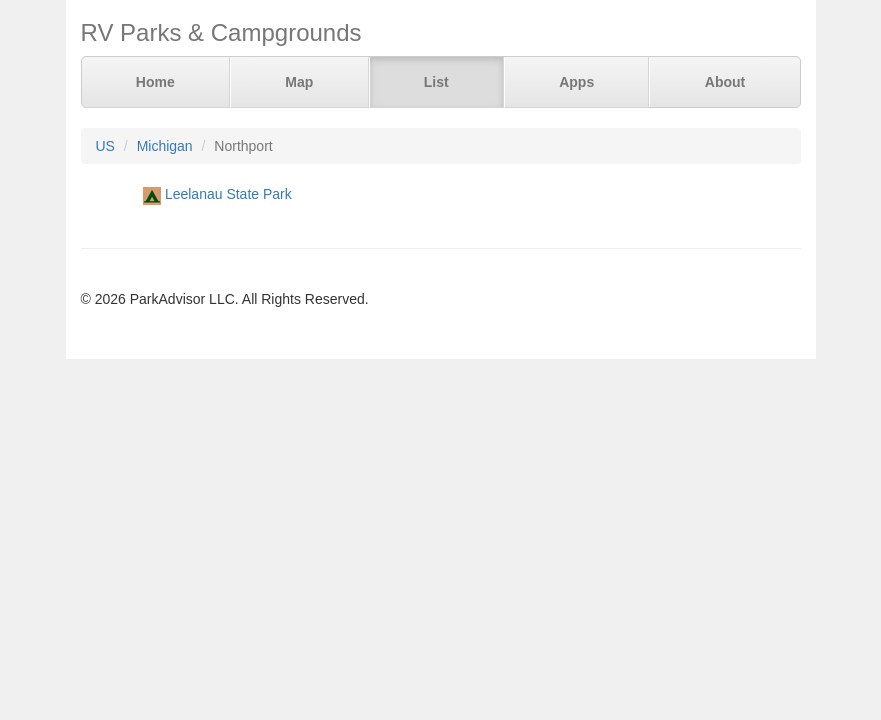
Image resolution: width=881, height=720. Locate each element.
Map (299, 82)
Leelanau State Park (228, 194)
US (105, 146)
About (725, 82)
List (436, 82)
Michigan (165, 146)
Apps (576, 82)
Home (155, 82)
